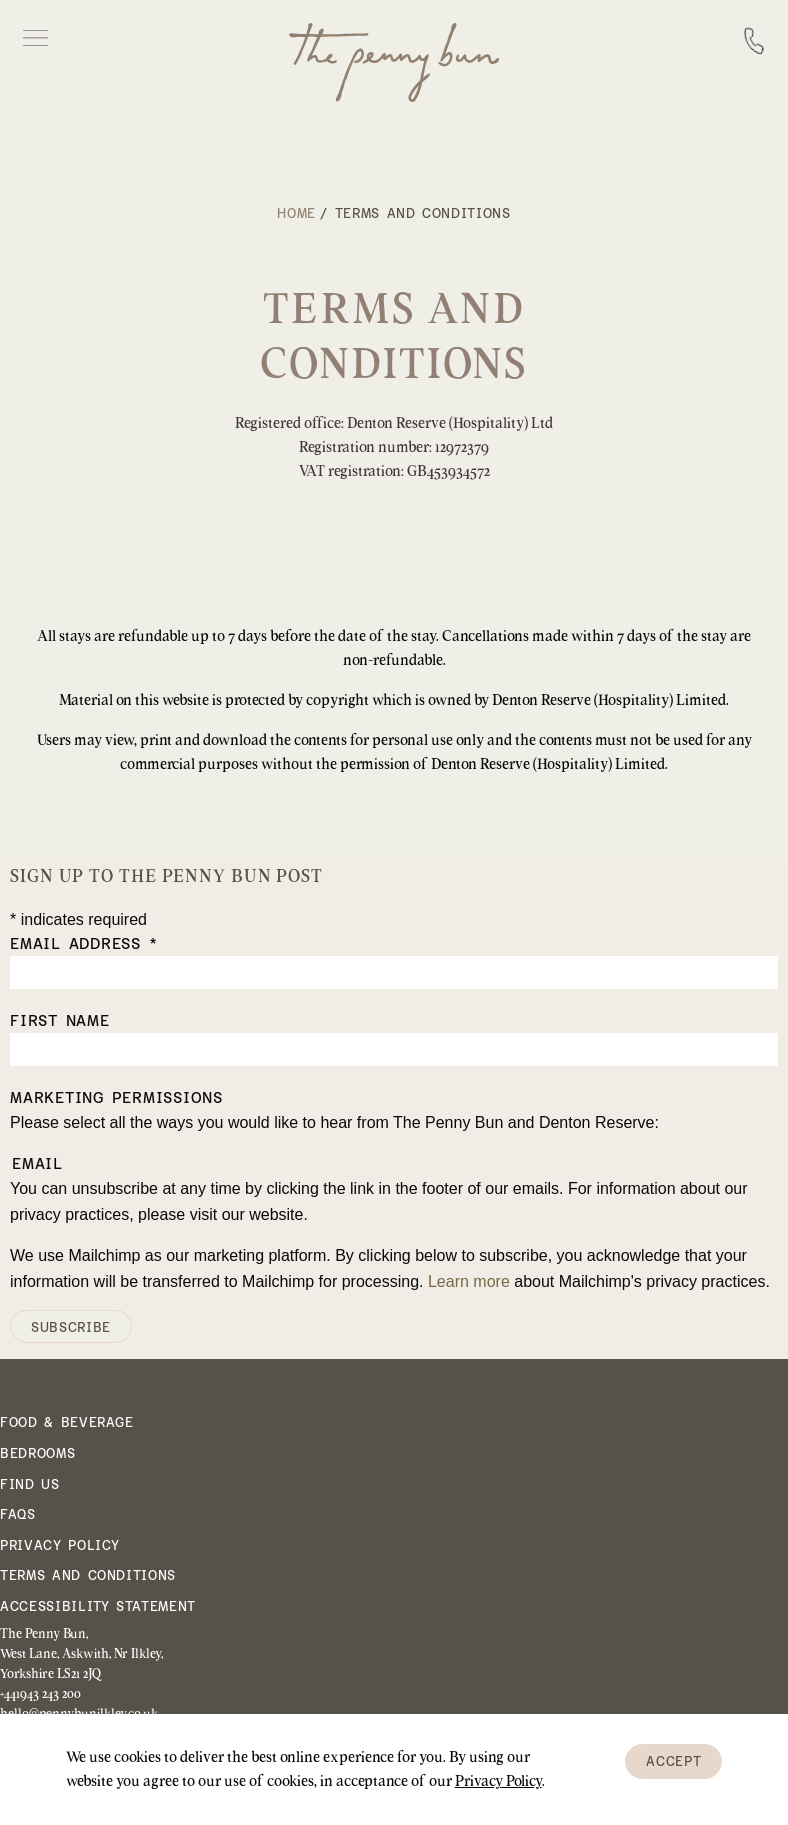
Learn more (469, 1281)
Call (753, 37)
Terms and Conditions (88, 1575)
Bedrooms (37, 1453)
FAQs (18, 1514)
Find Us (30, 1484)
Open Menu (35, 38)
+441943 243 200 (40, 1693)
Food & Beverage (67, 1422)
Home (296, 213)
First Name (60, 1020)
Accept (673, 1761)
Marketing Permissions (116, 1097)
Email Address (83, 943)
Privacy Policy (60, 1545)
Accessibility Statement (98, 1606)
